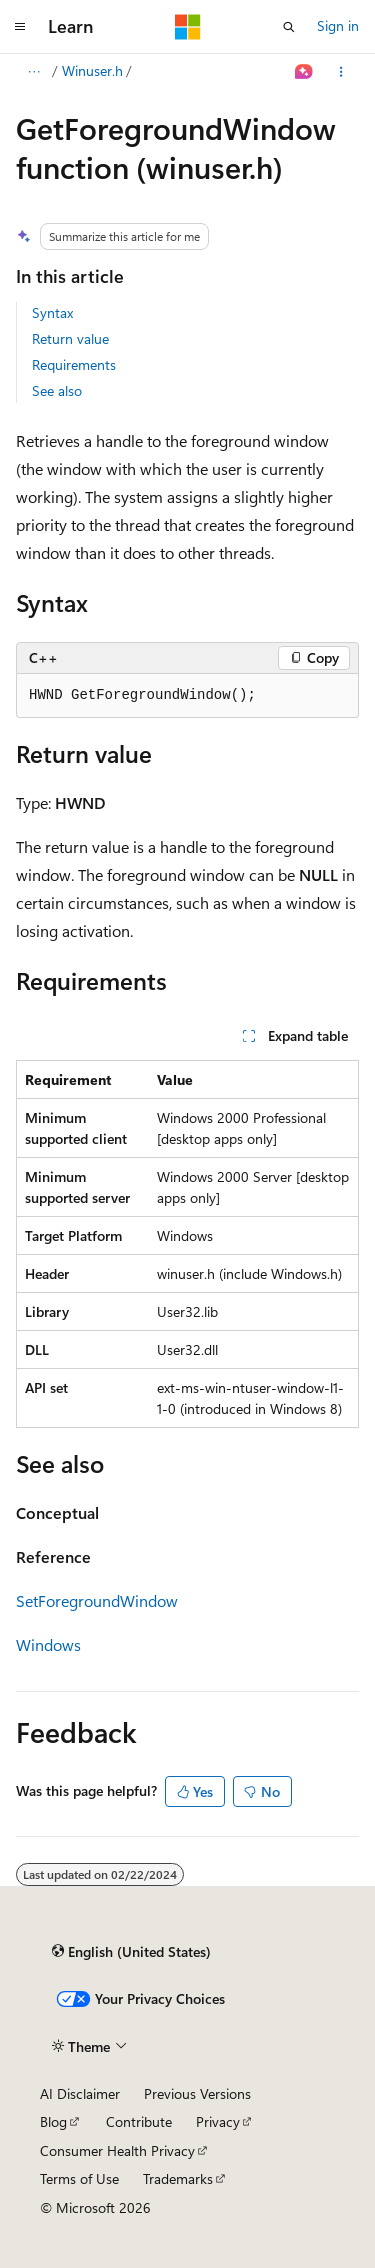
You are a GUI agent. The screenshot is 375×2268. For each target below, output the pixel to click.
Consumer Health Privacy (117, 2150)
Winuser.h (92, 70)
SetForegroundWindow (97, 1600)
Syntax (52, 312)
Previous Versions (197, 2093)
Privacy (218, 2121)
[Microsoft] (188, 27)
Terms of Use (79, 2178)
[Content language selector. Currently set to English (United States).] (131, 1951)
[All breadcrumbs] (33, 72)
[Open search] (289, 27)
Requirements (74, 364)
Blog (53, 2121)
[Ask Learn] (304, 72)
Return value (70, 338)
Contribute (139, 2121)
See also (57, 390)
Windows (48, 1644)
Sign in (338, 25)
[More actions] (341, 72)
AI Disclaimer (80, 2093)
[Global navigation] (20, 27)
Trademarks (178, 2178)
